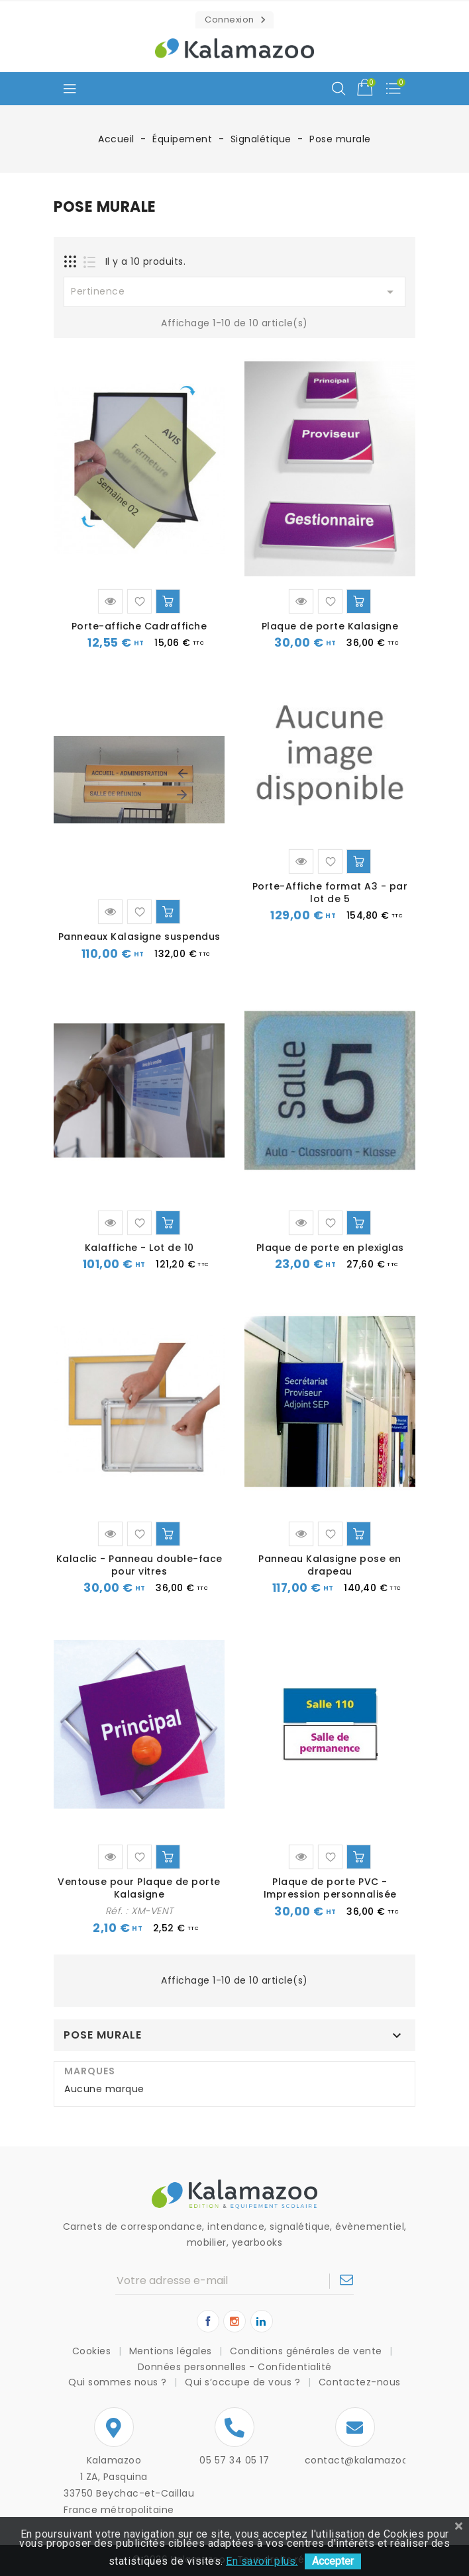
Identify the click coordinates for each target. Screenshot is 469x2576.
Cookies (93, 2351)
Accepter (333, 2561)
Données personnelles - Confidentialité (235, 2366)
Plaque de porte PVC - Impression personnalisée (330, 1888)
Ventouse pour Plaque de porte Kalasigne (139, 1888)
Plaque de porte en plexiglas (330, 1247)
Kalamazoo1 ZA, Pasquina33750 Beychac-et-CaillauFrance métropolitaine (114, 2485)
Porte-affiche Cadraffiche (139, 626)
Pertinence (234, 292)
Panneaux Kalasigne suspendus (139, 936)
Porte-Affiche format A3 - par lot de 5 (330, 892)
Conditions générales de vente (307, 2351)
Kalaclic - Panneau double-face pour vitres (139, 1565)
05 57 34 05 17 (234, 2460)
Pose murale (103, 2035)
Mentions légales (172, 2351)
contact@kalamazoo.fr (362, 2460)
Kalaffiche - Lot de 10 (139, 1247)
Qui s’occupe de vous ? (244, 2382)
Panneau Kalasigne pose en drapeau (329, 1565)
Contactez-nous (360, 2382)
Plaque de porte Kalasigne (330, 626)
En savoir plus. (262, 2561)
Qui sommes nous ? (119, 2382)
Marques (89, 2071)
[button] (234, 19)
